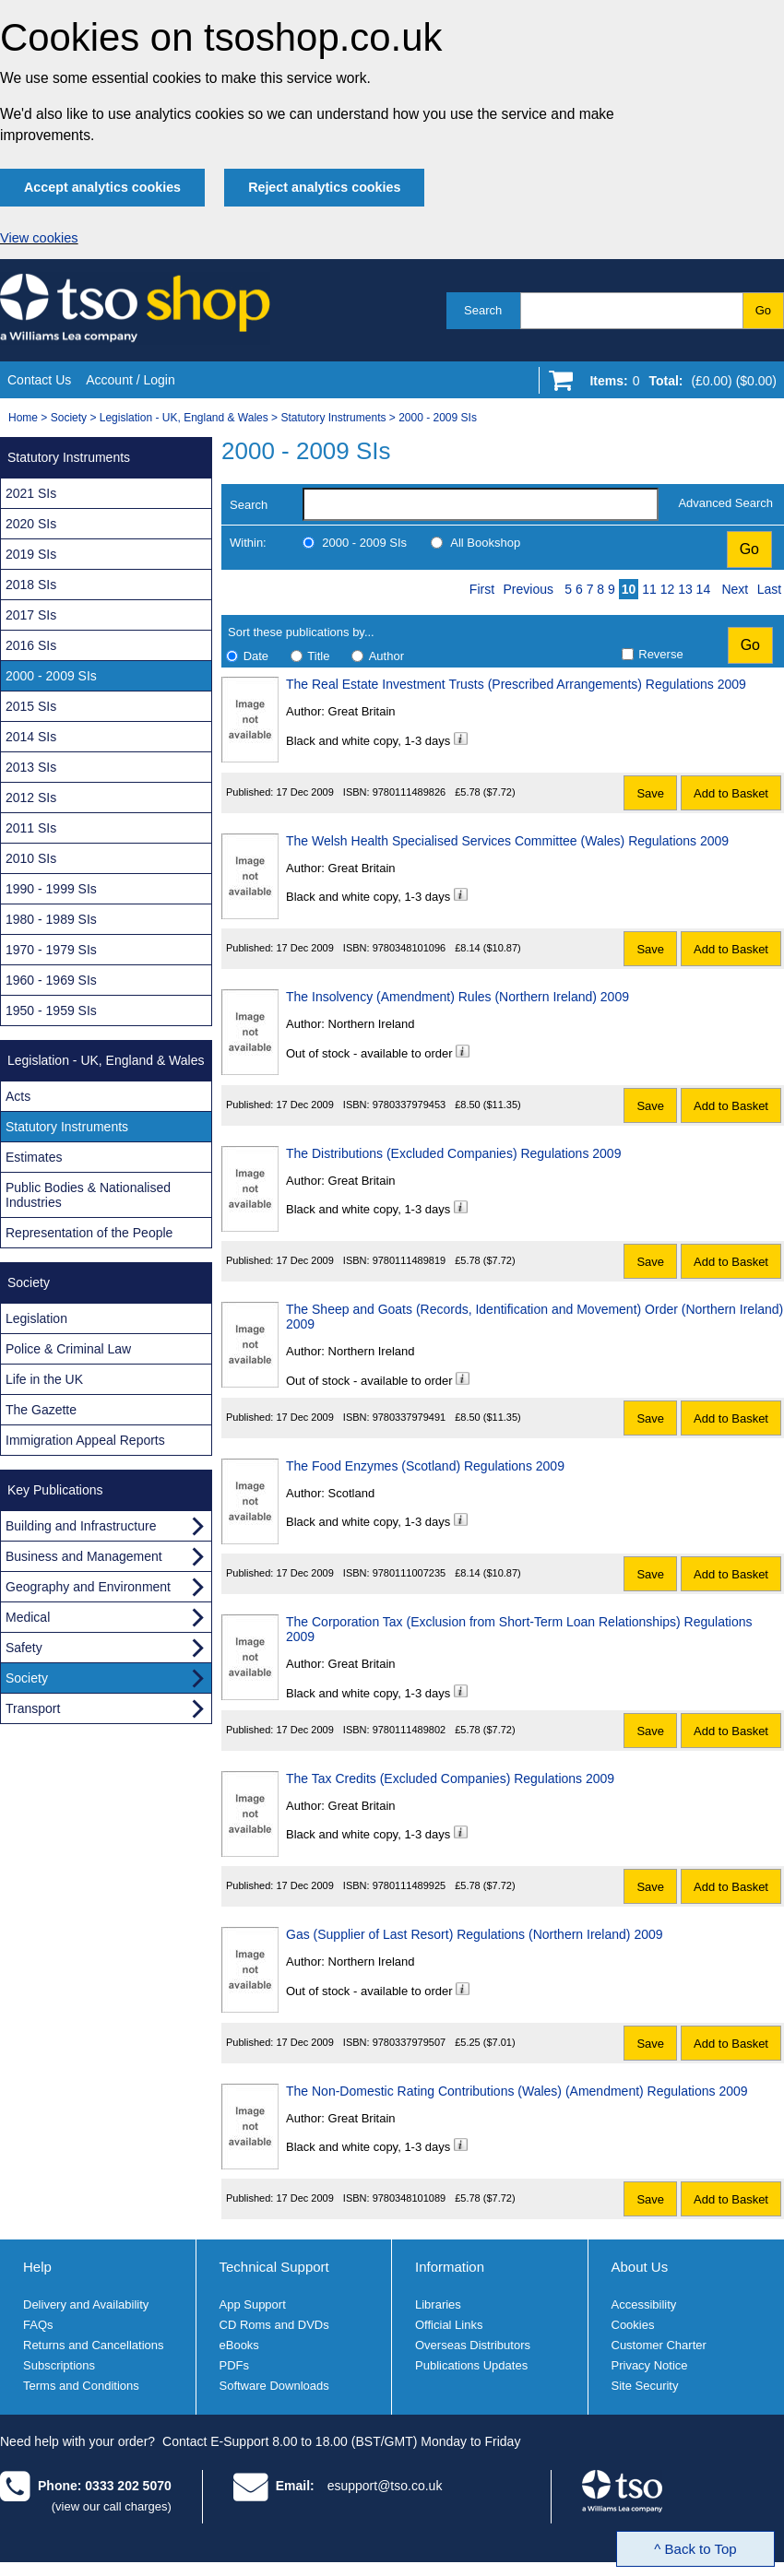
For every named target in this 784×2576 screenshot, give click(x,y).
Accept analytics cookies (102, 187)
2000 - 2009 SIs (437, 417)
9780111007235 (409, 1572)
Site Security (645, 2386)
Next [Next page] (734, 589)
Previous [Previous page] (528, 589)
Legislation (36, 1318)
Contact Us (39, 379)
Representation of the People (89, 1232)
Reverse (660, 654)
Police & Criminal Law (68, 1348)
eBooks (239, 2345)
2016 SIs (31, 645)
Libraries (438, 2304)
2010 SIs (31, 858)
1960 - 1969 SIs (51, 980)
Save (650, 793)
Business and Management (84, 1556)
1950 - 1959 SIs (51, 1010)
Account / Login (130, 379)
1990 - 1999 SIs (51, 888)
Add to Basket (731, 793)
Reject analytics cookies (324, 187)
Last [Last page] (769, 589)
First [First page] (481, 589)
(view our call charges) (112, 2506)
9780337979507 (409, 2042)
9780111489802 (409, 1729)
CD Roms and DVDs (274, 2325)
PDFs (235, 2365)
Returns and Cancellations (93, 2345)
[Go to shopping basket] (678, 384)
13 (685, 589)
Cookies (633, 2325)
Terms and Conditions (81, 2386)
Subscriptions (59, 2365)
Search (483, 310)
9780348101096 (409, 947)
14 (703, 589)
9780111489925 (409, 1885)
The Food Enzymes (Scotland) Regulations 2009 (425, 1466)
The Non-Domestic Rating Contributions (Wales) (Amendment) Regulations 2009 (517, 2091)
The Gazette (41, 1409)
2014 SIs (31, 736)
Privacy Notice (650, 2365)
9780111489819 (409, 1260)
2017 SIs (31, 615)
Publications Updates (471, 2365)
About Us (640, 2267)
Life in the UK (44, 1379)
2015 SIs (31, 706)
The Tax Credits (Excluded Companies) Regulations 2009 (450, 1778)
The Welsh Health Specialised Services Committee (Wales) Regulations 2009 (507, 840)
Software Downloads (274, 2386)
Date (256, 656)
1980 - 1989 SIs (51, 919)
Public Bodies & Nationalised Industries (88, 1195)
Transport (33, 1708)
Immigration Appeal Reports (85, 1440)
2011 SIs (31, 828)
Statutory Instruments (333, 417)
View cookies (39, 237)
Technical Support (274, 2267)
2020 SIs (31, 523)
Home (23, 417)
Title (318, 656)
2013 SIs (31, 767)
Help (37, 2267)
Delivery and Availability (85, 2304)
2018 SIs (31, 584)
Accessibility (644, 2304)
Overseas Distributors (472, 2345)
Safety (24, 1647)
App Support (253, 2304)
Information (449, 2267)
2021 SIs (31, 493)
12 (667, 589)
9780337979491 (409, 1417)
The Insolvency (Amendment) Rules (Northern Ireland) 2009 (457, 996)
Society (69, 417)
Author (386, 656)
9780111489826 (409, 792)
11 (649, 589)
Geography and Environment (88, 1586)
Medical (28, 1617)
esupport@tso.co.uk (385, 2485)
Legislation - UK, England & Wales (184, 417)
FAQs (38, 2325)
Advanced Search (725, 503)
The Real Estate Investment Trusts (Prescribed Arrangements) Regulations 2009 (516, 684)
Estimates (34, 1157)
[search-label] (481, 504)
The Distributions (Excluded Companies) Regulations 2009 (453, 1153)
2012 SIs (31, 797)
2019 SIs (31, 554)
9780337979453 (409, 1104)
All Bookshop (485, 542)
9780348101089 (409, 2198)
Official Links (448, 2325)
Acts (18, 1096)
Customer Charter (659, 2345)
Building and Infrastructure (81, 1525)
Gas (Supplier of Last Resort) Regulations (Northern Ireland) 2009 (474, 1934)
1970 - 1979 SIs (51, 949)
